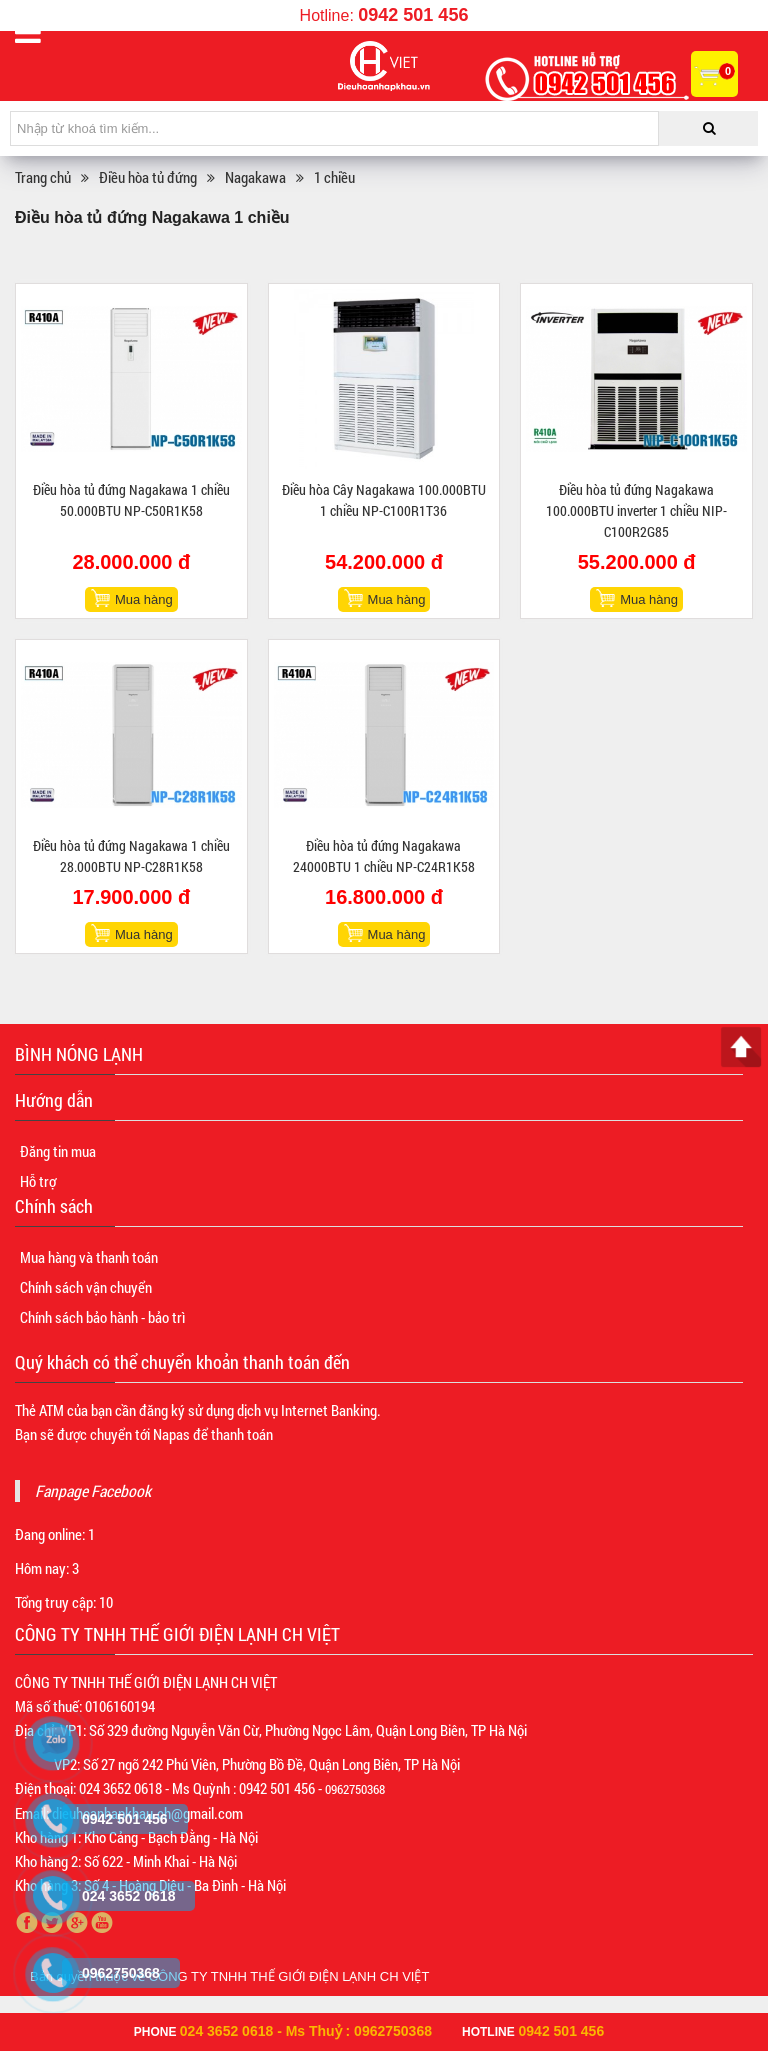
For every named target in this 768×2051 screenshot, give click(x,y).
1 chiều (334, 177)
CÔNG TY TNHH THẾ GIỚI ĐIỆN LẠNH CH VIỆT (289, 1976)
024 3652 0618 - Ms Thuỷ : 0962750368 (306, 2031)
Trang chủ (43, 177)
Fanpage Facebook (93, 1490)
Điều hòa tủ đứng (148, 177)
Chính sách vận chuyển (86, 1287)
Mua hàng (144, 599)
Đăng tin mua (58, 1151)
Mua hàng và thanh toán (89, 1257)
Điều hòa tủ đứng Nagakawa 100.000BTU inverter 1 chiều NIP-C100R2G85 (636, 510)
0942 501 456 (413, 15)
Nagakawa (255, 177)
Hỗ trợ (38, 1181)
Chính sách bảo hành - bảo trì (102, 1317)
